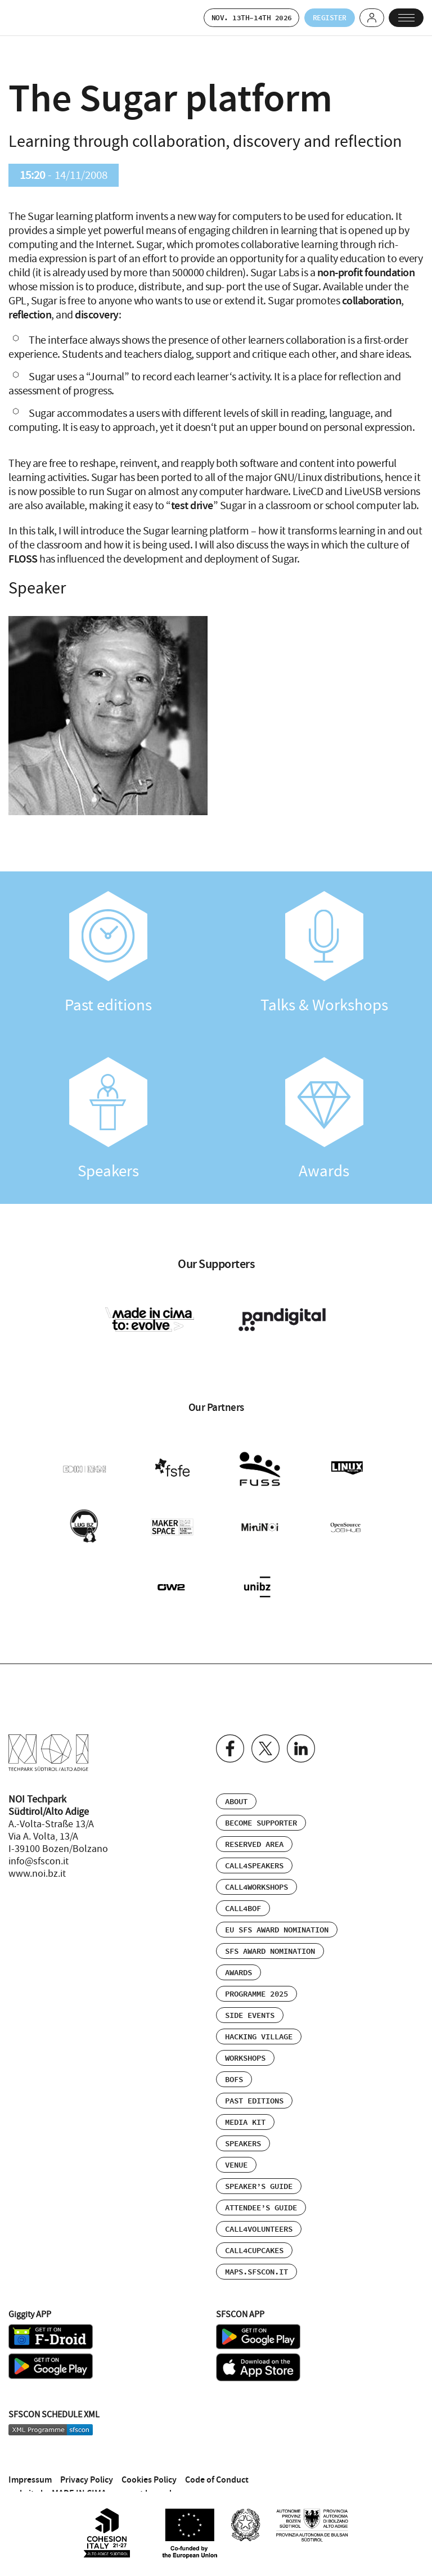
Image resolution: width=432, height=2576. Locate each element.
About (236, 1783)
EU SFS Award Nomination (276, 1911)
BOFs (234, 2061)
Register (314, 18)
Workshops (245, 2039)
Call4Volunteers (258, 2211)
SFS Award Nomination (270, 1933)
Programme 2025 (256, 1975)
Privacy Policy (86, 2461)
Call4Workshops (256, 1868)
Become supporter (261, 1804)
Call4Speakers (254, 1847)
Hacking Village (258, 2018)
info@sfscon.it (38, 1843)
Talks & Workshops (324, 954)
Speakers (108, 1121)
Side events (249, 1997)
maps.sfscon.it (256, 2253)
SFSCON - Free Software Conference (36, 18)
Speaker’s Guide (258, 2168)
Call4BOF (243, 1890)
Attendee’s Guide (261, 2189)
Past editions (108, 954)
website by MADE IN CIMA (57, 2475)
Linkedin (301, 1730)
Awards (324, 1121)
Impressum (30, 2461)
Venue (236, 2146)
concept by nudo (144, 2475)
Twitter (265, 1730)
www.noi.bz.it (37, 1855)
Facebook (230, 1730)
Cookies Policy (149, 2461)
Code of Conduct (217, 2461)
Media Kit (245, 2104)
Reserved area (254, 1826)
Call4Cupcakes (254, 2232)
